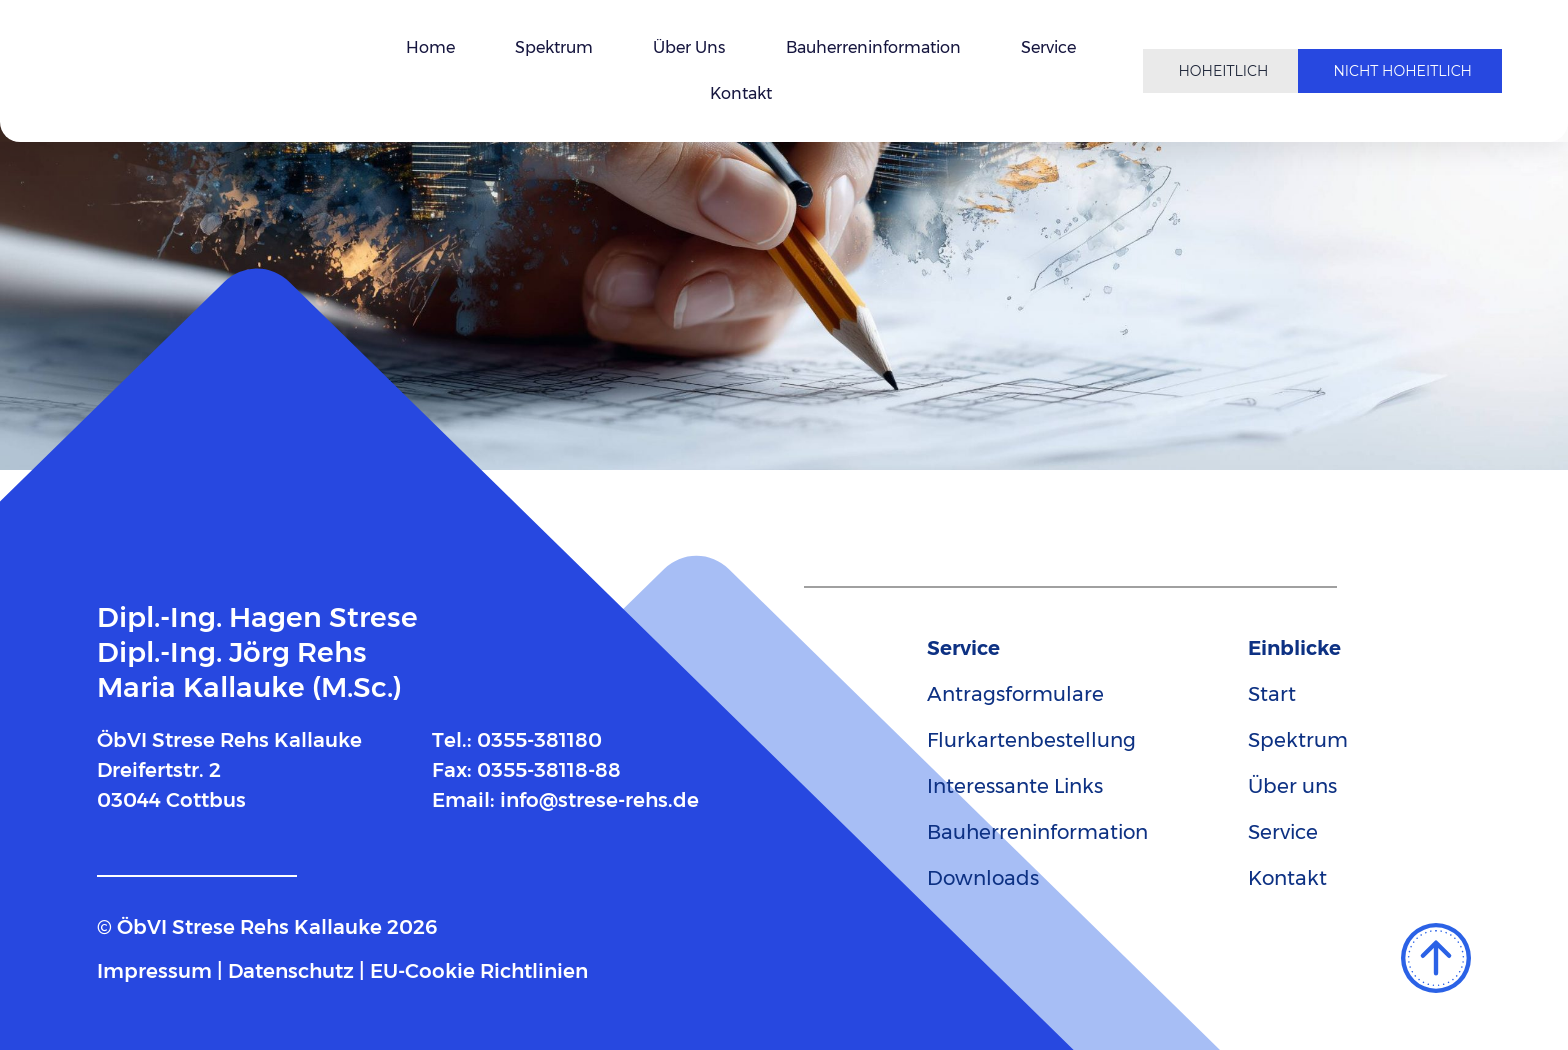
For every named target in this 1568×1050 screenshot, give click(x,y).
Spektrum (554, 47)
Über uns (689, 47)
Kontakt (741, 93)
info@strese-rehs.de (599, 800)
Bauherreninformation (873, 47)
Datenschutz (291, 971)
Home (430, 47)
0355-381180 (539, 740)
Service (1048, 47)
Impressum (154, 971)
